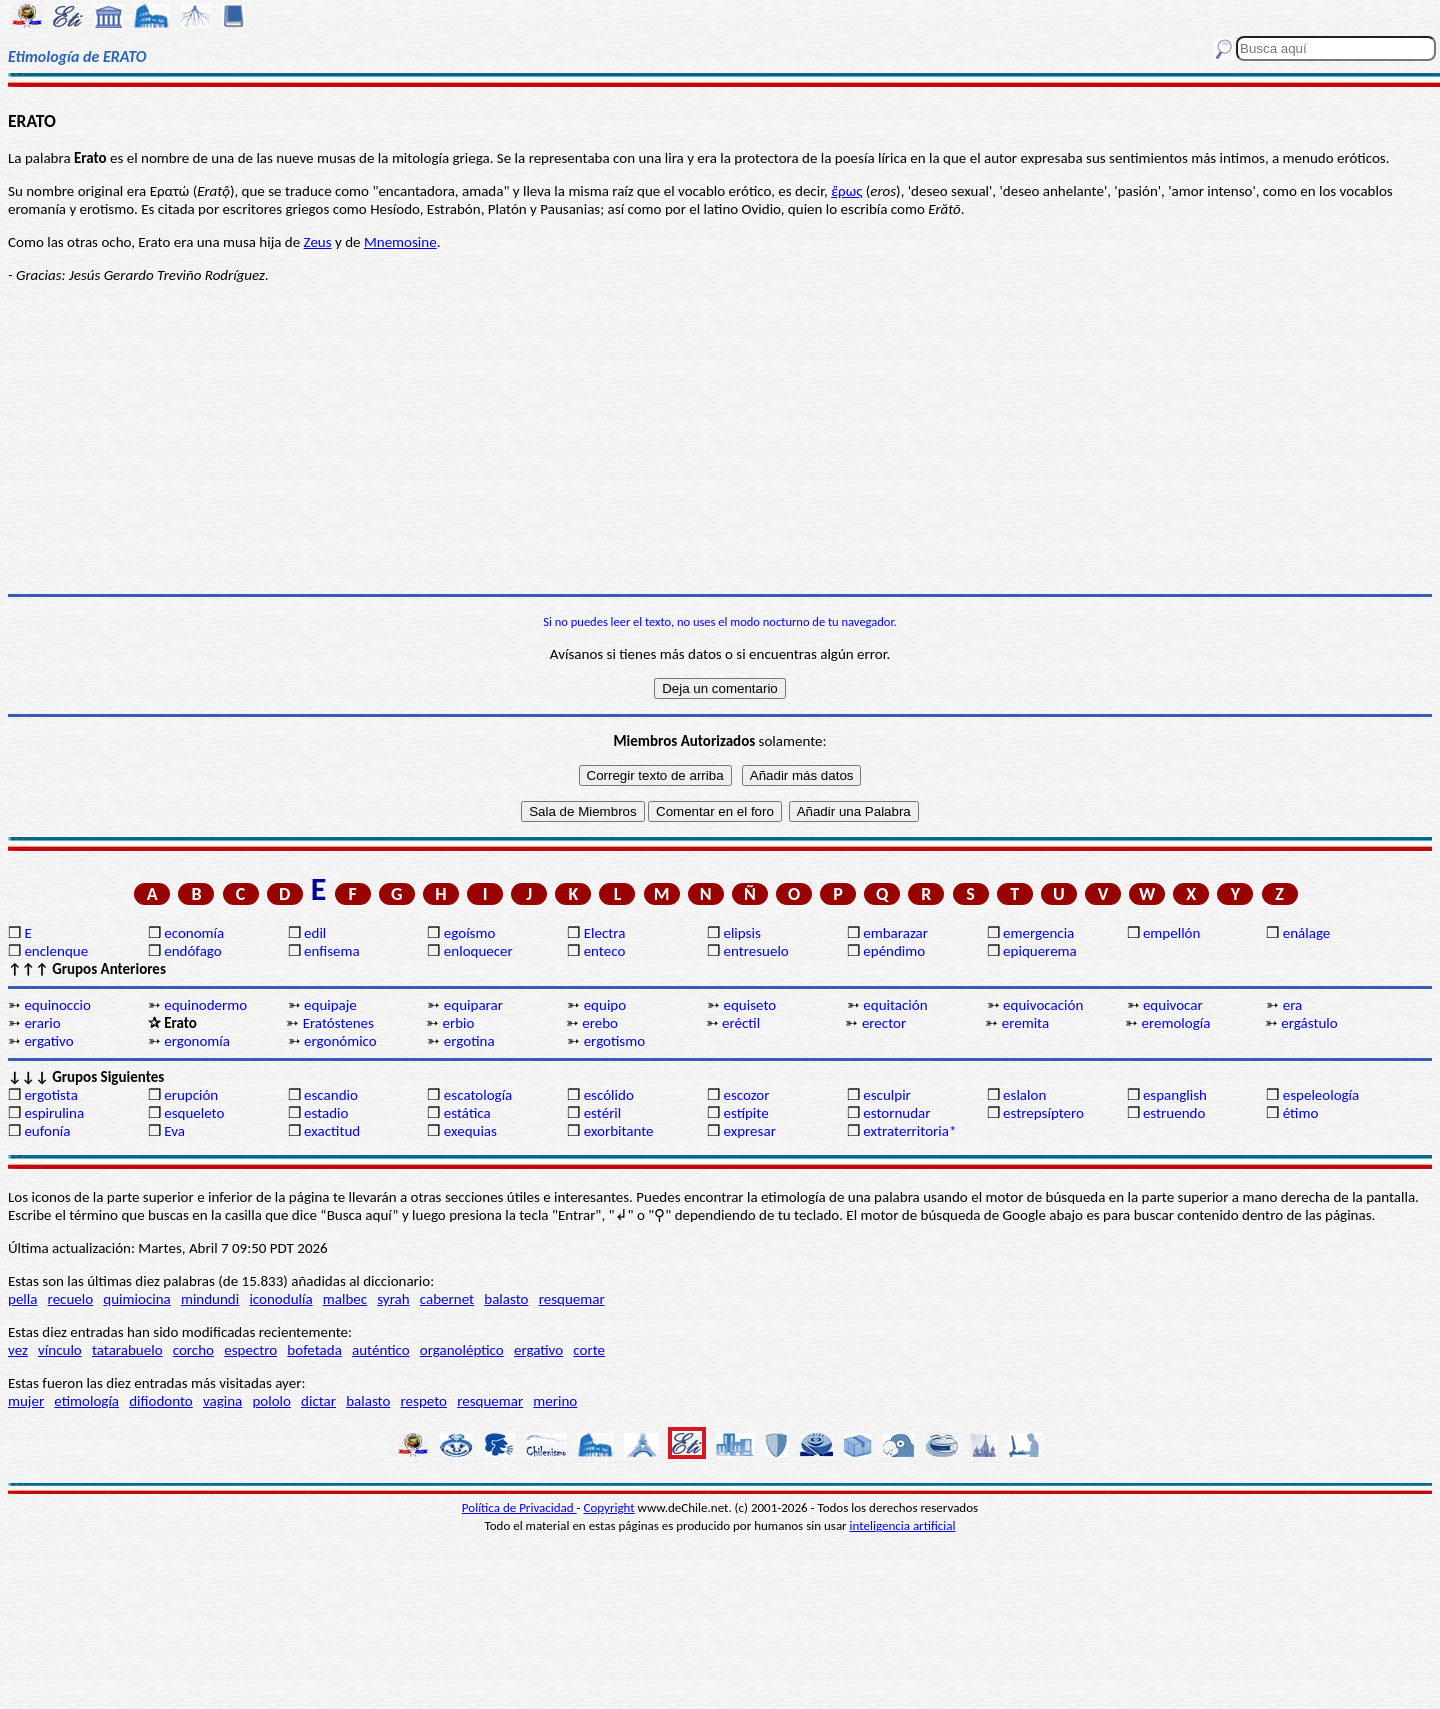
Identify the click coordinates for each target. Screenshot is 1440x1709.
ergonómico (340, 1041)
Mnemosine (400, 242)
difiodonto (161, 1401)
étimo (1301, 1113)
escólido (609, 1095)
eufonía (47, 1131)
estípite (745, 1113)
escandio (331, 1095)
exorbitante (619, 1131)
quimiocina (136, 1299)
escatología (478, 1095)
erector (884, 1023)
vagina (222, 1401)
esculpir (887, 1095)
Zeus (318, 242)
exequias (470, 1131)
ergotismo (614, 1041)
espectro (250, 1350)
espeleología (1321, 1095)
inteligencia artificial (903, 1525)
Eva (174, 1131)
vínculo (60, 1350)
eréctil (741, 1023)
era (1293, 1005)
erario (42, 1023)
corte (589, 1350)
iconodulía (280, 1299)
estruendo (1174, 1113)
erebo (600, 1023)
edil (315, 933)
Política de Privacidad (519, 1507)
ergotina (469, 1041)
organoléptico (462, 1350)
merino (555, 1401)
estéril (603, 1113)
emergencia (1038, 933)
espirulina (54, 1113)
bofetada (314, 1350)
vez (18, 1350)
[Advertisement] (720, 439)
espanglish (1175, 1095)
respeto (424, 1401)
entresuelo (755, 951)
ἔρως (846, 191)
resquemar (572, 1299)
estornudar (896, 1113)
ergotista (50, 1095)
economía (194, 933)
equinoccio (57, 1005)
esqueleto (194, 1113)
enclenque (56, 951)
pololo (271, 1401)
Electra (605, 933)
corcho (193, 1350)
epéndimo (894, 951)
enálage (1307, 933)
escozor (746, 1095)
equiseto (749, 1005)
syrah (393, 1299)
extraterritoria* (909, 1131)
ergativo (48, 1041)
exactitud (332, 1131)
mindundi (210, 1299)
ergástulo (1309, 1023)
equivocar (1173, 1005)
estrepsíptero (1043, 1113)
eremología (1176, 1023)
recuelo (71, 1299)
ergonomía (197, 1041)
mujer (26, 1401)
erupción (191, 1095)
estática (467, 1113)
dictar (318, 1401)
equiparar (473, 1005)
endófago (192, 951)
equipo (605, 1005)
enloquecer (478, 951)
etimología (86, 1401)
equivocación (1043, 1005)
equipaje (330, 1005)
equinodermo (205, 1005)
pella (22, 1299)
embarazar (895, 933)
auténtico (381, 1350)
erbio (458, 1023)
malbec (345, 1299)
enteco (605, 951)
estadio (326, 1113)
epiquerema (1040, 951)
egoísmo (470, 933)
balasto (506, 1299)
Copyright (609, 1507)
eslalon (1024, 1095)
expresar (749, 1131)
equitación (895, 1005)
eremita (1025, 1023)
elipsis (741, 933)
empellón (1171, 933)
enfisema (332, 951)
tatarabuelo (127, 1350)
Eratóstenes (338, 1023)
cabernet (447, 1299)
